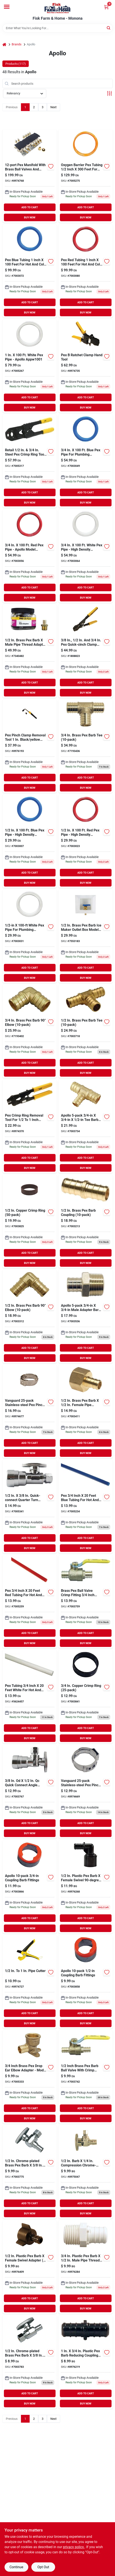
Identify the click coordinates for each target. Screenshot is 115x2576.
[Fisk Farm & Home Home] (57, 8)
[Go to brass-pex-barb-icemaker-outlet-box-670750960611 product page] (85, 936)
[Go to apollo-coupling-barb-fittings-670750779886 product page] (85, 1982)
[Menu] (7, 7)
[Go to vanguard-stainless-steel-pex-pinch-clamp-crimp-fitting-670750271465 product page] (29, 1411)
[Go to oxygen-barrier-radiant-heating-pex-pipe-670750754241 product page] (85, 176)
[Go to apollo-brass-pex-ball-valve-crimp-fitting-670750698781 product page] (85, 1601)
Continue (16, 2567)
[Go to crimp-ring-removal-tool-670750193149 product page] (29, 1126)
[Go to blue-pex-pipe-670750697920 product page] (85, 461)
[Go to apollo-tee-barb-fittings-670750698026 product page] (85, 1126)
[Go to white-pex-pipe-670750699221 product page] (29, 366)
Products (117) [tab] (15, 63)
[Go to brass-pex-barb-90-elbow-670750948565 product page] (29, 1031)
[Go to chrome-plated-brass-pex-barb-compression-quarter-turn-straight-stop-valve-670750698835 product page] (29, 2362)
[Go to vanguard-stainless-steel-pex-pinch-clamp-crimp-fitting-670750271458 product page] (85, 1792)
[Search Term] (57, 28)
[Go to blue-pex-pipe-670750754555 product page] (85, 1506)
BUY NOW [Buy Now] (29, 217)
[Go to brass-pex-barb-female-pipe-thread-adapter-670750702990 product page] (85, 1411)
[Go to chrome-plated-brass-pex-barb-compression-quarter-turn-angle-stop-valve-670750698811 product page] (29, 2172)
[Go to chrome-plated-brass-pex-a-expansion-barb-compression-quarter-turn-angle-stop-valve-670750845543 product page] (85, 2172)
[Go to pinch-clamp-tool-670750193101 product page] (85, 366)
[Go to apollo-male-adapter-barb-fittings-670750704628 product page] (85, 1316)
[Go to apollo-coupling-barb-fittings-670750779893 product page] (29, 1887)
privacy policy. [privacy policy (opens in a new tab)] (74, 2547)
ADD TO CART (29, 207)
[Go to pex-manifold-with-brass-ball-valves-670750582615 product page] (29, 176)
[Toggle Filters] (109, 93)
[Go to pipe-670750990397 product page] (85, 271)
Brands (16, 44)
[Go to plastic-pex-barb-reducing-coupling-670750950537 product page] (85, 2362)
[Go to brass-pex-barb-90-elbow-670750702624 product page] (29, 1316)
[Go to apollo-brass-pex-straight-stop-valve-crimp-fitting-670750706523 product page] (29, 1506)
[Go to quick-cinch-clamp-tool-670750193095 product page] (85, 651)
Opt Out (43, 2567)
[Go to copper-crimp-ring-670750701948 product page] (29, 1221)
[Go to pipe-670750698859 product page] (85, 841)
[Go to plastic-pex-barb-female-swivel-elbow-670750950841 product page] (85, 1887)
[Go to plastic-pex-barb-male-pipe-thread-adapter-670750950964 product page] (85, 2267)
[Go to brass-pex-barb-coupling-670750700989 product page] (85, 1221)
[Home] (4, 44)
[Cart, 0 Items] (106, 7)
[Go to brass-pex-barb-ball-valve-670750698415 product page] (85, 2077)
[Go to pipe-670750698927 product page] (29, 556)
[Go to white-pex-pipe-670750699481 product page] (85, 556)
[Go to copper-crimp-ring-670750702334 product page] (85, 1696)
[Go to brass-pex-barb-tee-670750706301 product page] (85, 1031)
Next (53, 107)
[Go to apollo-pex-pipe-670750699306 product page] (29, 936)
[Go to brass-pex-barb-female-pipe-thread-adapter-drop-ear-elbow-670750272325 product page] (29, 2077)
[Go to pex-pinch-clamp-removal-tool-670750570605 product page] (29, 746)
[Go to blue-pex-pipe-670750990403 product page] (29, 271)
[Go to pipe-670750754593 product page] (29, 1601)
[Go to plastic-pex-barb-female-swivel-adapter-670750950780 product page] (29, 2267)
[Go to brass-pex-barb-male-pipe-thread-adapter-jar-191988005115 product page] (29, 651)
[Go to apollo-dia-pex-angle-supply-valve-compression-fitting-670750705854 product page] (29, 1792)
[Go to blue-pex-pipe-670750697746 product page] (29, 841)
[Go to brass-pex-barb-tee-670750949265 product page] (85, 746)
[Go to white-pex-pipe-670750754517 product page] (29, 1696)
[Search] (109, 27)
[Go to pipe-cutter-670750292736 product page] (29, 1982)
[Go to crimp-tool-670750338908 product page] (29, 461)
